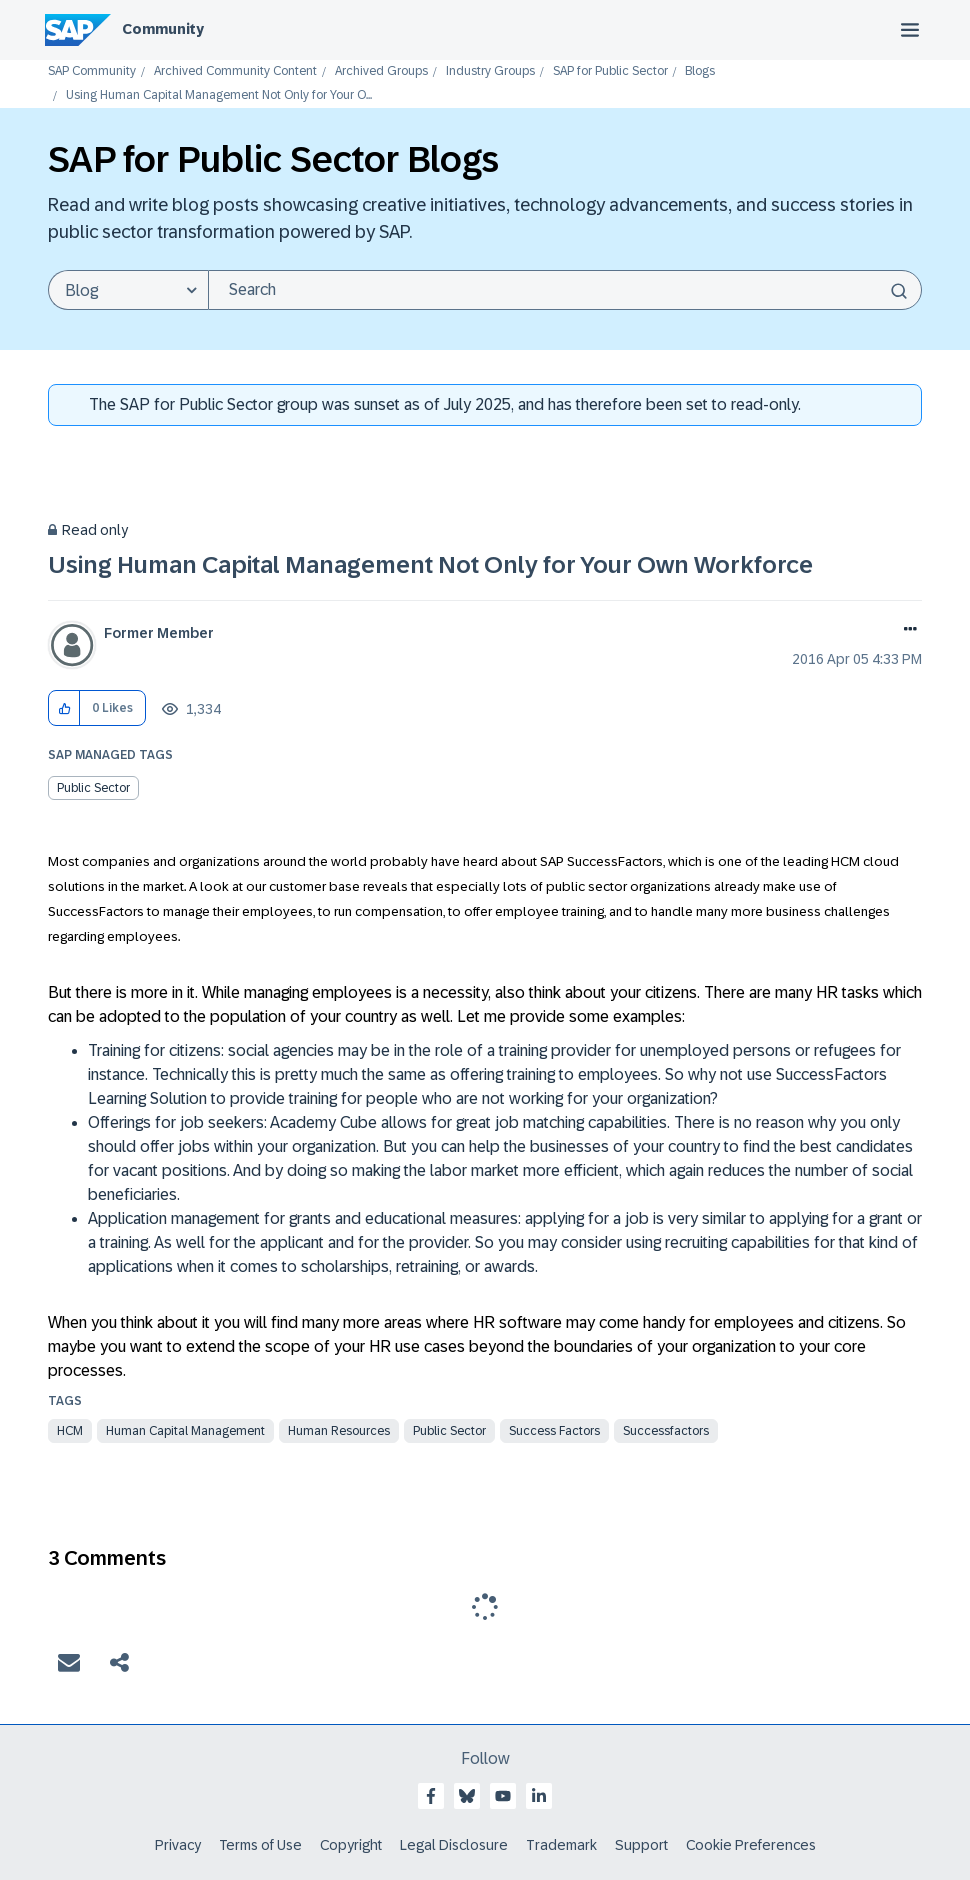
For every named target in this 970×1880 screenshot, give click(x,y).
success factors (554, 1431)
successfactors (666, 1431)
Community (163, 29)
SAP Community (92, 71)
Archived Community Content (235, 71)
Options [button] (906, 631)
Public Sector (93, 788)
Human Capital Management (185, 1431)
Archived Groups (381, 71)
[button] (64, 708)
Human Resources (339, 1431)
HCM (70, 1431)
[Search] (565, 290)
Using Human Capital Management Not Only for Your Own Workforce (430, 564)
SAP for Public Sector (610, 71)
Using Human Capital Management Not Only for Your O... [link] (219, 95)
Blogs (700, 71)
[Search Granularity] (128, 290)
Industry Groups (490, 71)
